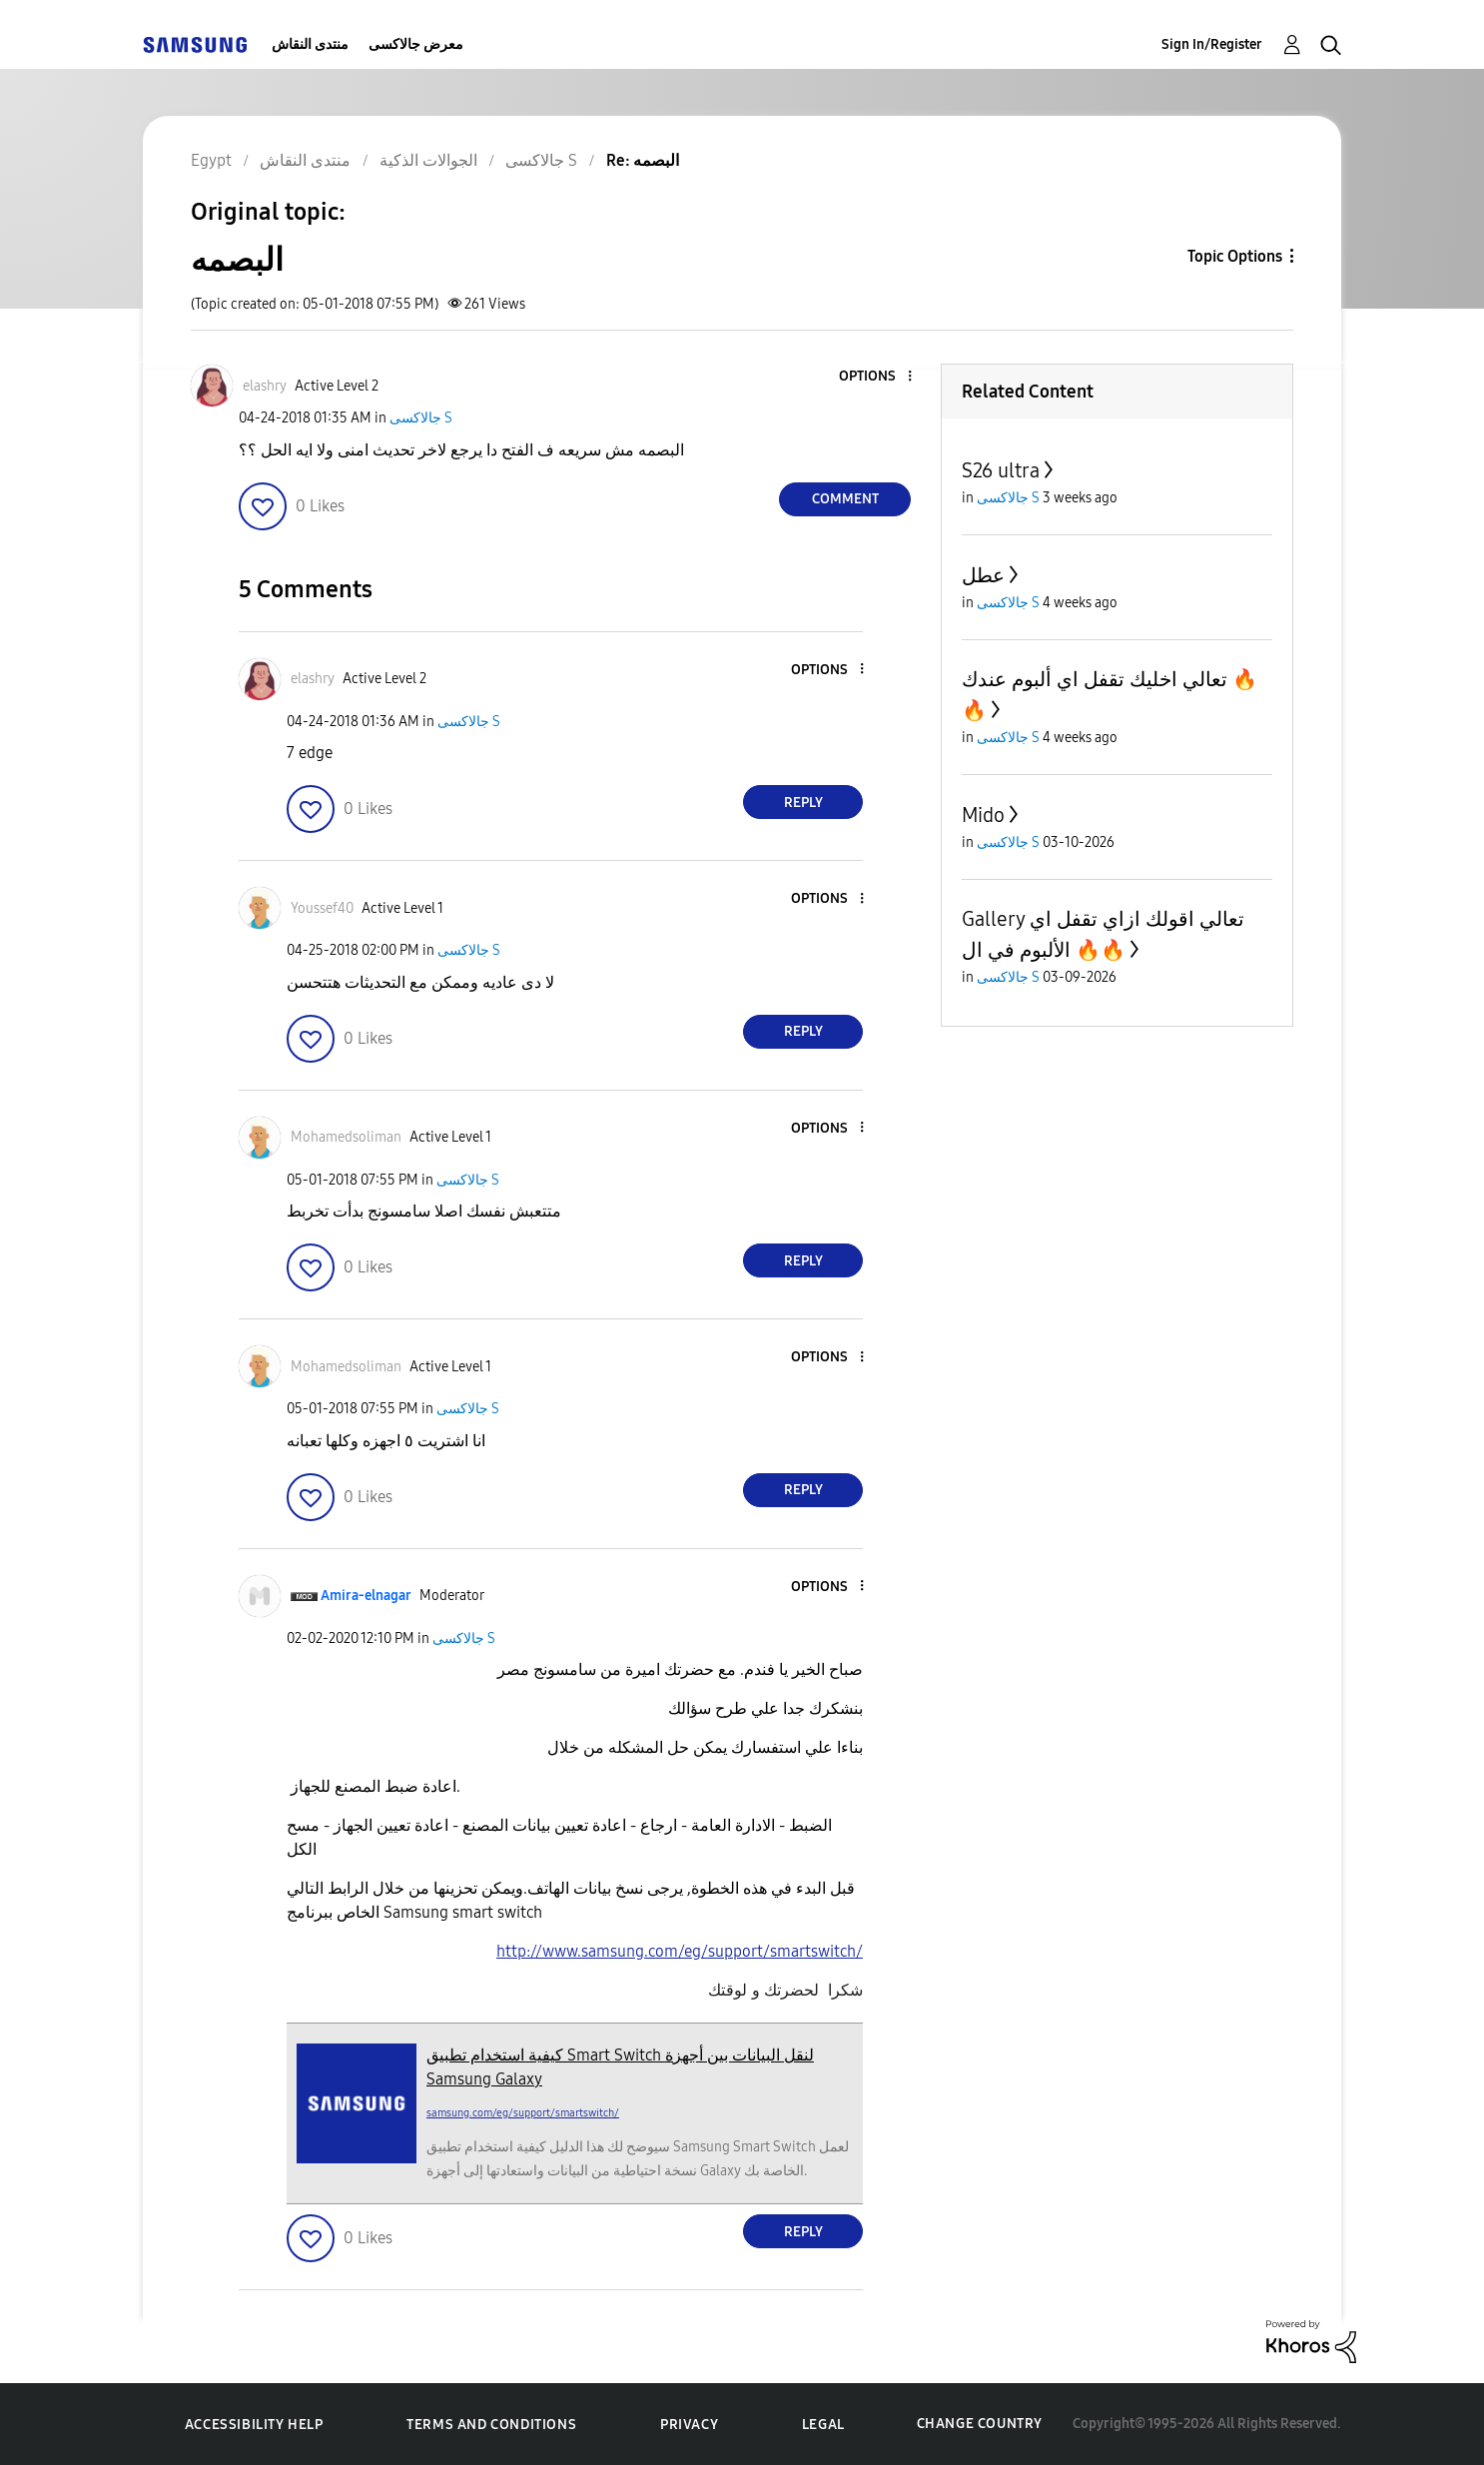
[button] (877, 377)
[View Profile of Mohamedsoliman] (346, 1137)
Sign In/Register (1211, 44)
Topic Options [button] (1234, 256)
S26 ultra (1001, 470)
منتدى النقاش (310, 44)
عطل (983, 575)
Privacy (689, 2424)
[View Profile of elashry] (265, 386)
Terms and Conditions (491, 2424)
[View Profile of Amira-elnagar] (366, 1595)
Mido (983, 815)
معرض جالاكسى (416, 44)
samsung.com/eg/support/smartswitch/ (522, 2112)
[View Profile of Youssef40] (322, 908)
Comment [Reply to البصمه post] (845, 498)
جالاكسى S (420, 418)
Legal (823, 2424)
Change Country (980, 2423)
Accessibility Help (254, 2424)
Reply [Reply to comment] (803, 802)
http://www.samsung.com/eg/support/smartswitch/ (679, 1951)
